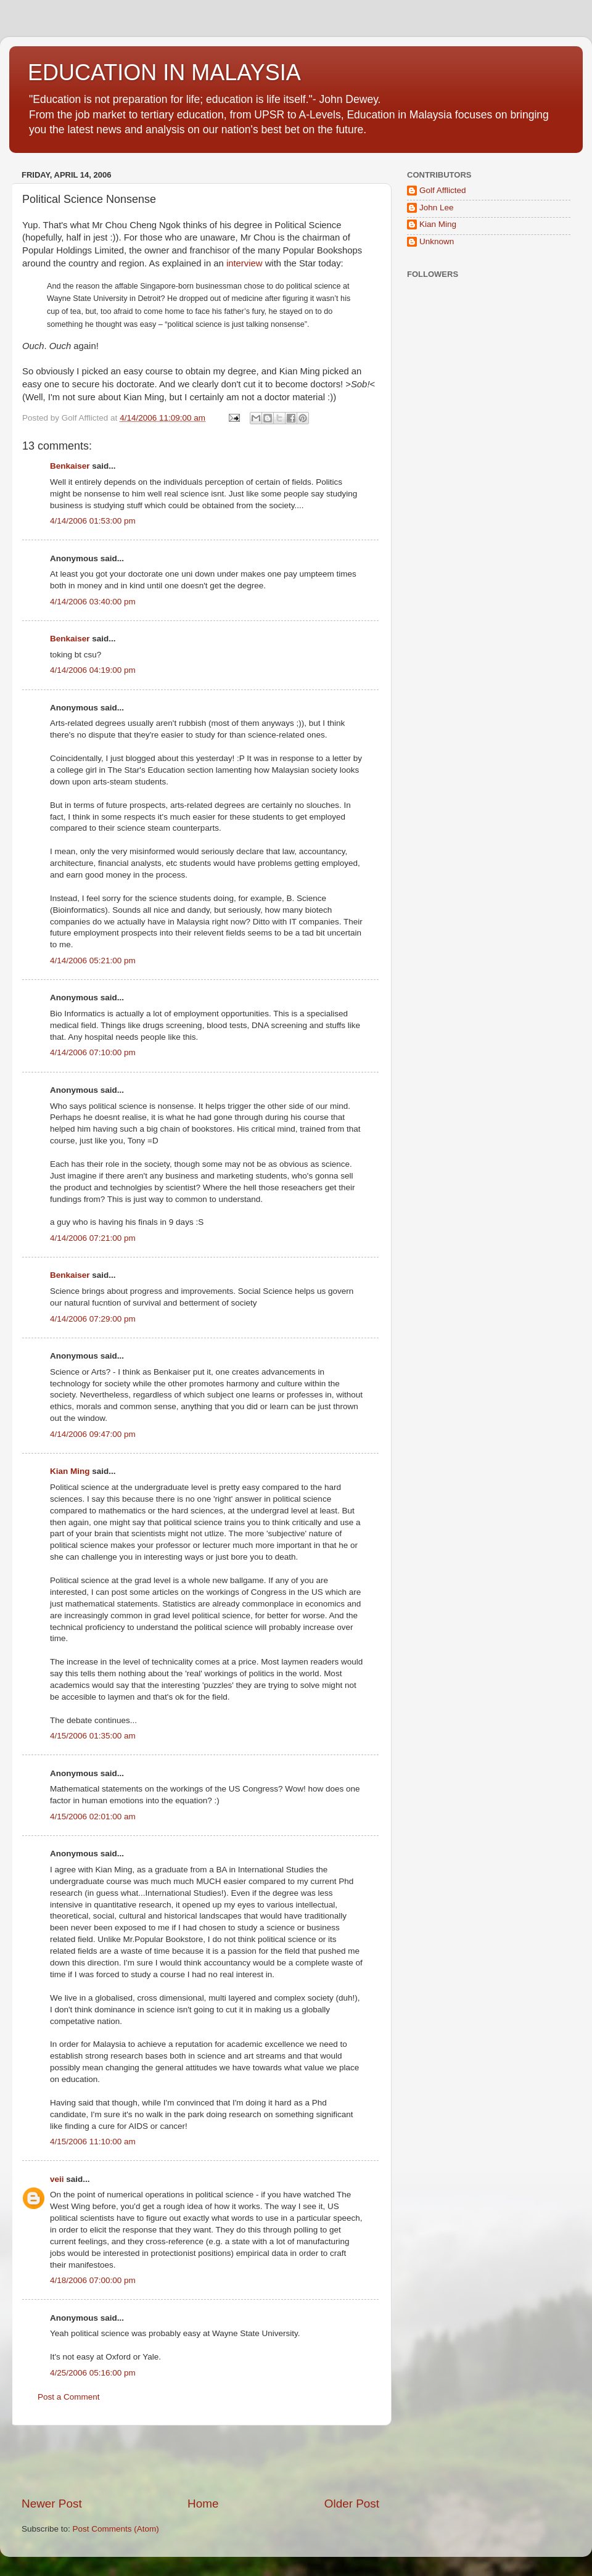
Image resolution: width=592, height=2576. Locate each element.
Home (202, 2503)
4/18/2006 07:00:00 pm (93, 2280)
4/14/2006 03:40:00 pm (93, 601)
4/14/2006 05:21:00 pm (93, 960)
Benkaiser (70, 466)
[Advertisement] (200, 2460)
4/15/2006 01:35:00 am (93, 1735)
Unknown (436, 241)
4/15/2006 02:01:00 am (93, 1816)
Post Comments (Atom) (116, 2528)
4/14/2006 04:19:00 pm (93, 670)
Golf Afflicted (442, 190)
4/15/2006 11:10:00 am (93, 2141)
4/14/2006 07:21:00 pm (93, 1238)
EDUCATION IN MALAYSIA (164, 72)
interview (244, 263)
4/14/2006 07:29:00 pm (93, 1318)
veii (57, 2179)
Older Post (351, 2503)
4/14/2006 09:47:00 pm (93, 1434)
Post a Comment (69, 2396)
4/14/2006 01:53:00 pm (93, 520)
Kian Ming (70, 1471)
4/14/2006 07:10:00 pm (93, 1052)
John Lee (436, 207)
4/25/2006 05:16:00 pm (93, 2372)
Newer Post (52, 2503)
